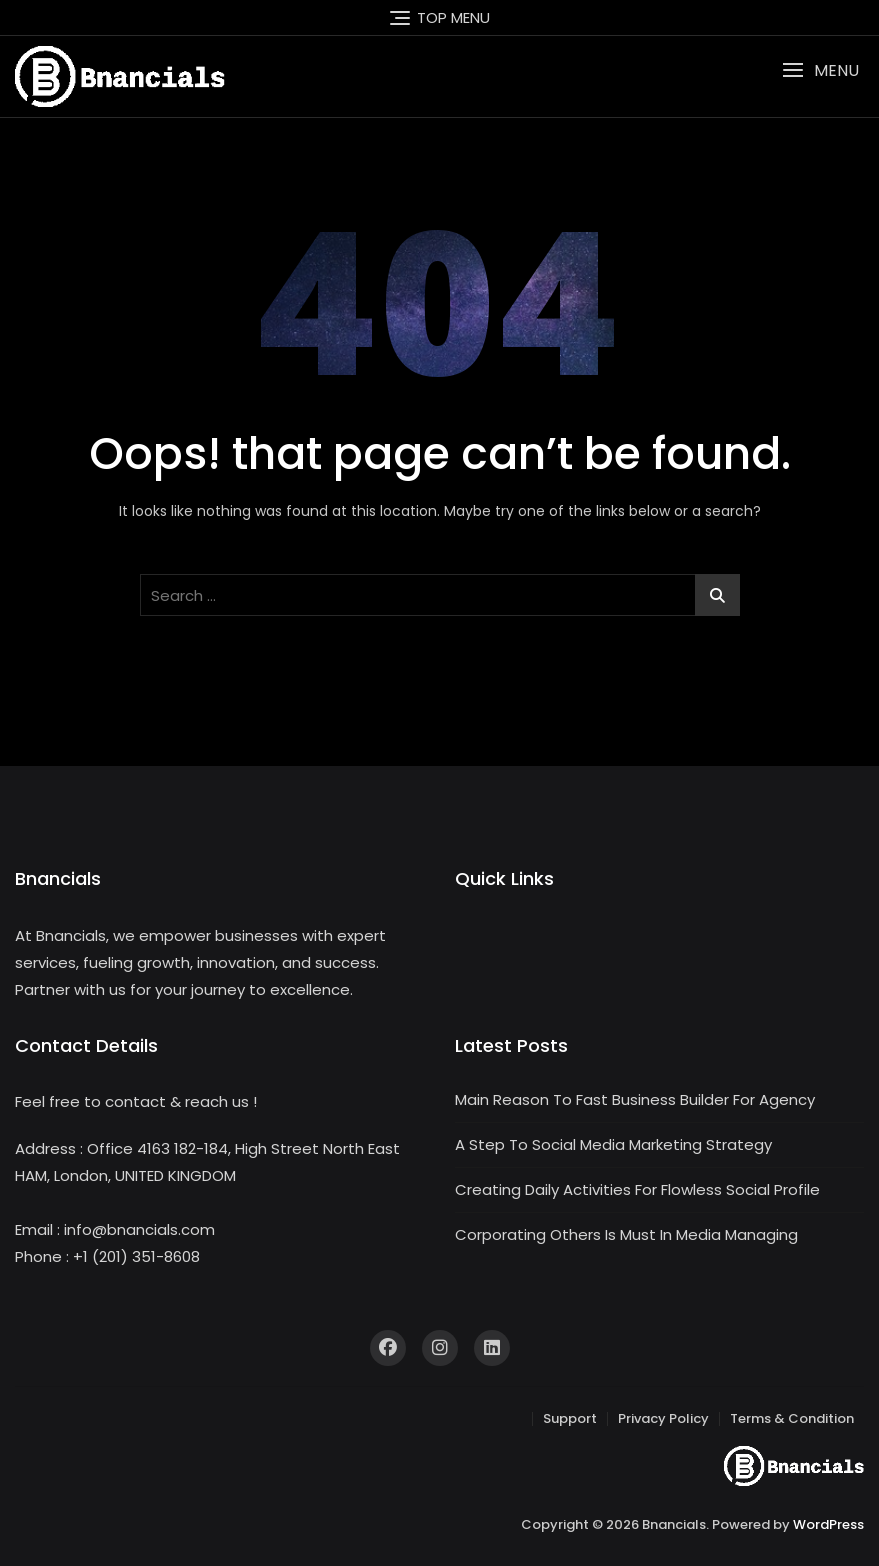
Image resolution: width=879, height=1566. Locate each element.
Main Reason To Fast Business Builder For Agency (635, 1099)
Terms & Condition (792, 1418)
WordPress (828, 1524)
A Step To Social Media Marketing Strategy (613, 1144)
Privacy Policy (663, 1418)
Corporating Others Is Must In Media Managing (626, 1234)
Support (570, 1418)
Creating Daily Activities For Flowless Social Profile (637, 1189)
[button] (820, 70)
